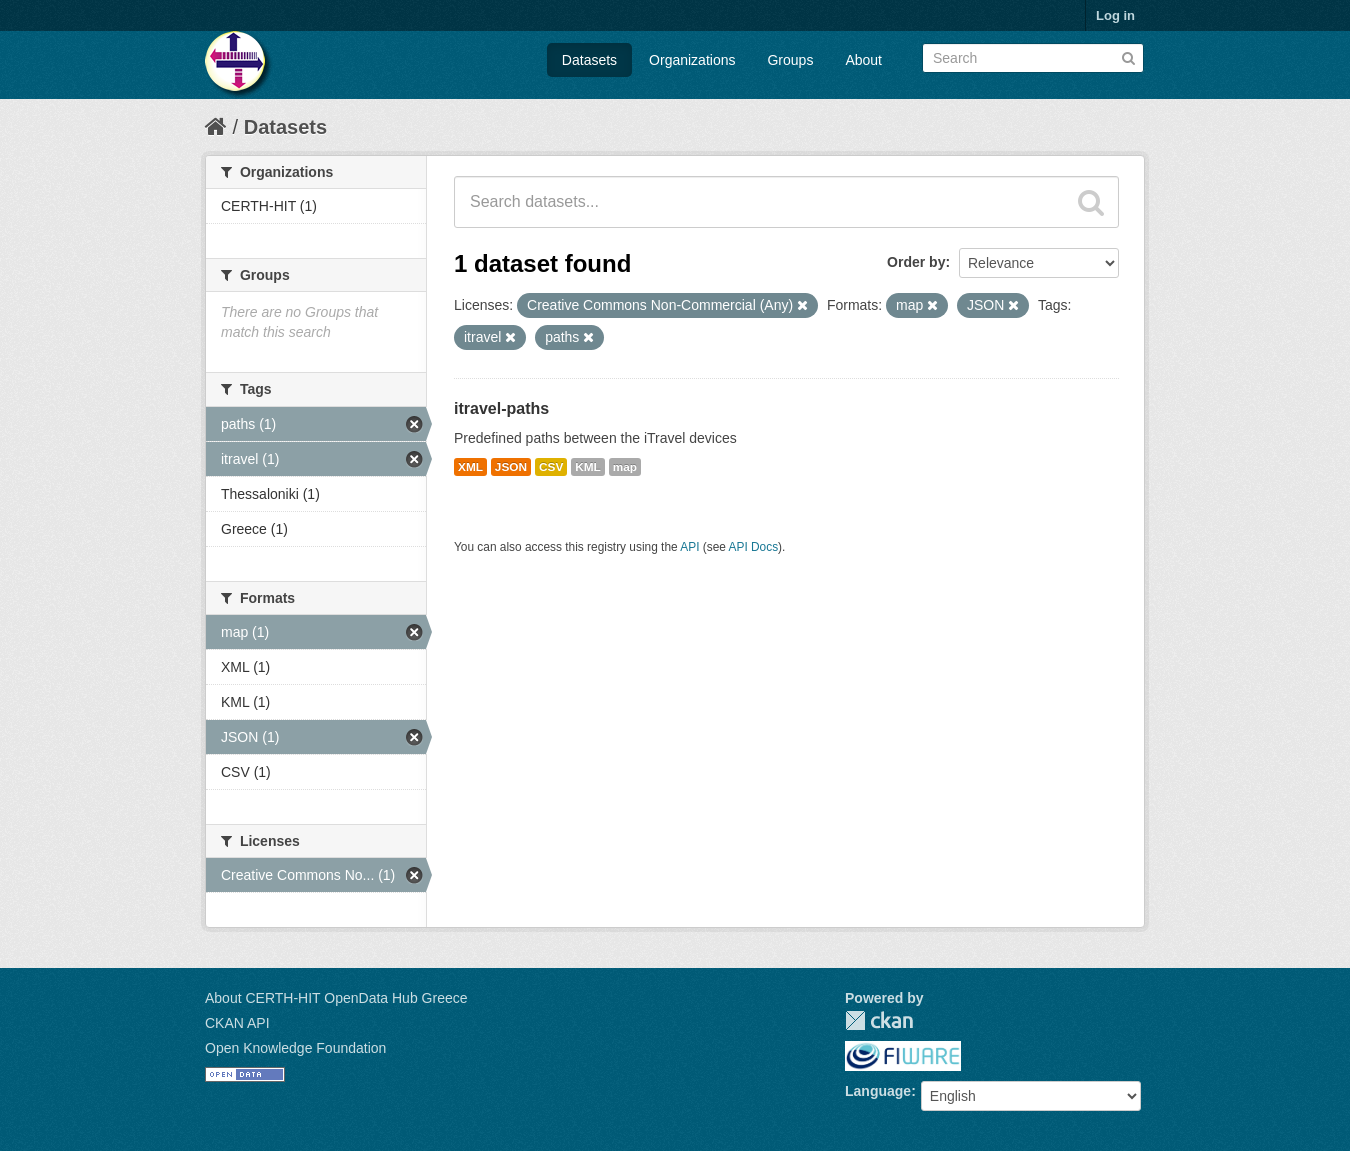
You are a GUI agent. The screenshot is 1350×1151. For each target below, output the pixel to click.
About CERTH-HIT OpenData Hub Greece (336, 998)
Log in (1115, 15)
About (863, 60)
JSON (511, 467)
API (689, 547)
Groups (790, 60)
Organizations (692, 60)
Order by (916, 262)
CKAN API (237, 1023)
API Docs (754, 547)
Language (878, 1091)
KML (588, 467)
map (625, 467)
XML (470, 467)
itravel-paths (501, 408)
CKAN (879, 1020)
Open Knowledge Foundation (295, 1048)
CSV (551, 467)
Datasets (589, 60)
